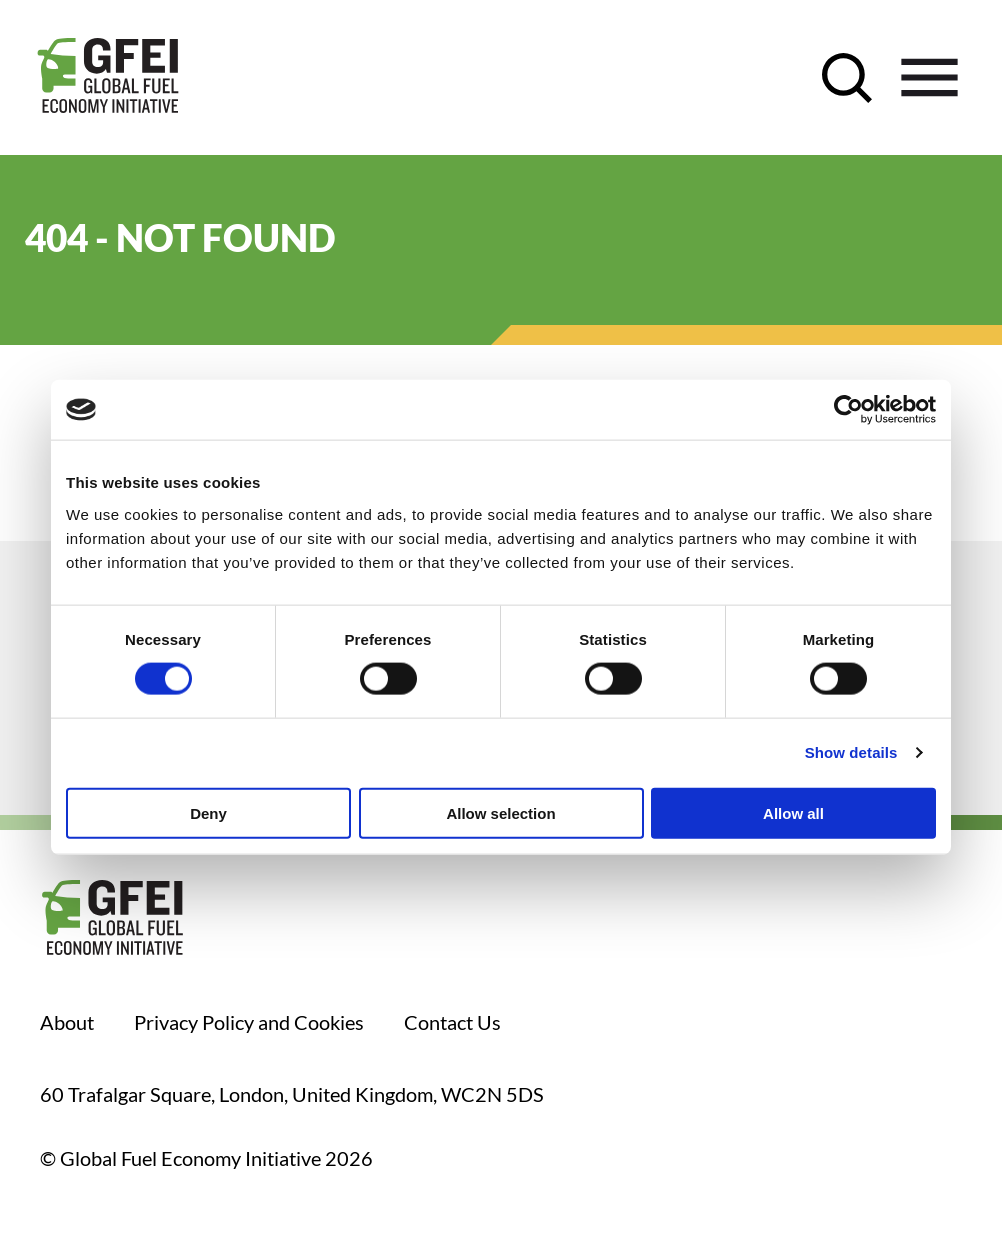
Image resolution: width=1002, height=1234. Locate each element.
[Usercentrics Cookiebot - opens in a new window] (848, 410)
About (67, 1022)
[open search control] (847, 78)
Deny (208, 812)
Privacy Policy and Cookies (249, 1022)
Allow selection (500, 812)
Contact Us (452, 1022)
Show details (851, 752)
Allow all (793, 812)
